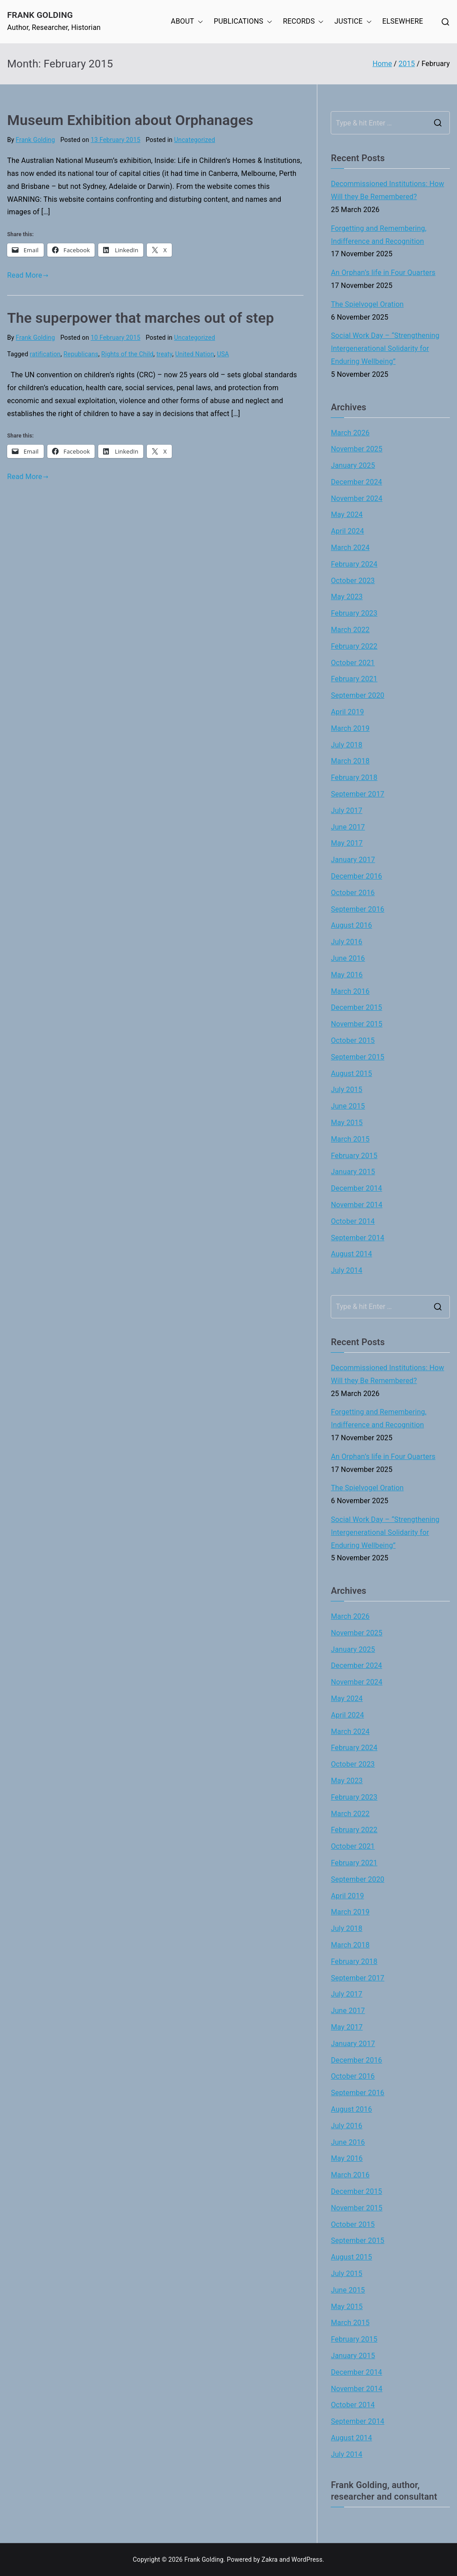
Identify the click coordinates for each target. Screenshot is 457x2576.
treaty (164, 354)
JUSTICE (352, 21)
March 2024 (350, 547)
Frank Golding (40, 15)
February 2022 (354, 646)
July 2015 (346, 1089)
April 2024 (347, 531)
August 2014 (351, 1254)
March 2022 (350, 629)
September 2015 (357, 1057)
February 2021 (354, 679)
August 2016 (351, 925)
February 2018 (354, 777)
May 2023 (346, 596)
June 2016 (348, 958)
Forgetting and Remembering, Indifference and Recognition (378, 235)
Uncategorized (194, 139)
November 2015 (356, 1024)
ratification (45, 354)
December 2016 (356, 876)
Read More (28, 275)
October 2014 (352, 1221)
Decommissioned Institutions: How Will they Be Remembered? (387, 190)
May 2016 (346, 975)
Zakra (270, 2559)
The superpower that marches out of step (140, 317)
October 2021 (352, 663)
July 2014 (346, 1270)
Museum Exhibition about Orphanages (130, 120)
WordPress (306, 2559)
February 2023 (354, 613)
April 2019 (347, 712)
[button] (198, 21)
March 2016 (350, 991)
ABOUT (187, 21)
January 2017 (353, 859)
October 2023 (352, 580)
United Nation (194, 354)
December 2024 (356, 482)
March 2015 (350, 1139)
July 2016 (346, 942)
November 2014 (356, 1204)
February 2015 (354, 1155)
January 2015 (353, 1171)
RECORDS (303, 21)
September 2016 (357, 909)
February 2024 (354, 564)
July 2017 (346, 810)
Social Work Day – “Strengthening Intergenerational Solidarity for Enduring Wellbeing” (385, 348)
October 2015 (352, 1040)
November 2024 (356, 498)
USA (223, 354)
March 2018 (350, 761)
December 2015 (356, 1007)
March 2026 (350, 433)
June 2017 (348, 827)
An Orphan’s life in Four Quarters (383, 272)
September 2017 (357, 794)
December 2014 (356, 1188)
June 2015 (348, 1106)
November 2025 (356, 449)
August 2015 (351, 1073)
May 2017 (346, 843)
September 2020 (357, 695)
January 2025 (353, 465)
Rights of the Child (127, 354)
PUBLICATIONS (243, 21)
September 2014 (357, 1238)
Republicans (80, 354)
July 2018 (346, 745)
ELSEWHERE (402, 21)
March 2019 (350, 728)
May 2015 (346, 1122)
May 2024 (346, 514)
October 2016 (352, 892)
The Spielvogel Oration (367, 304)
